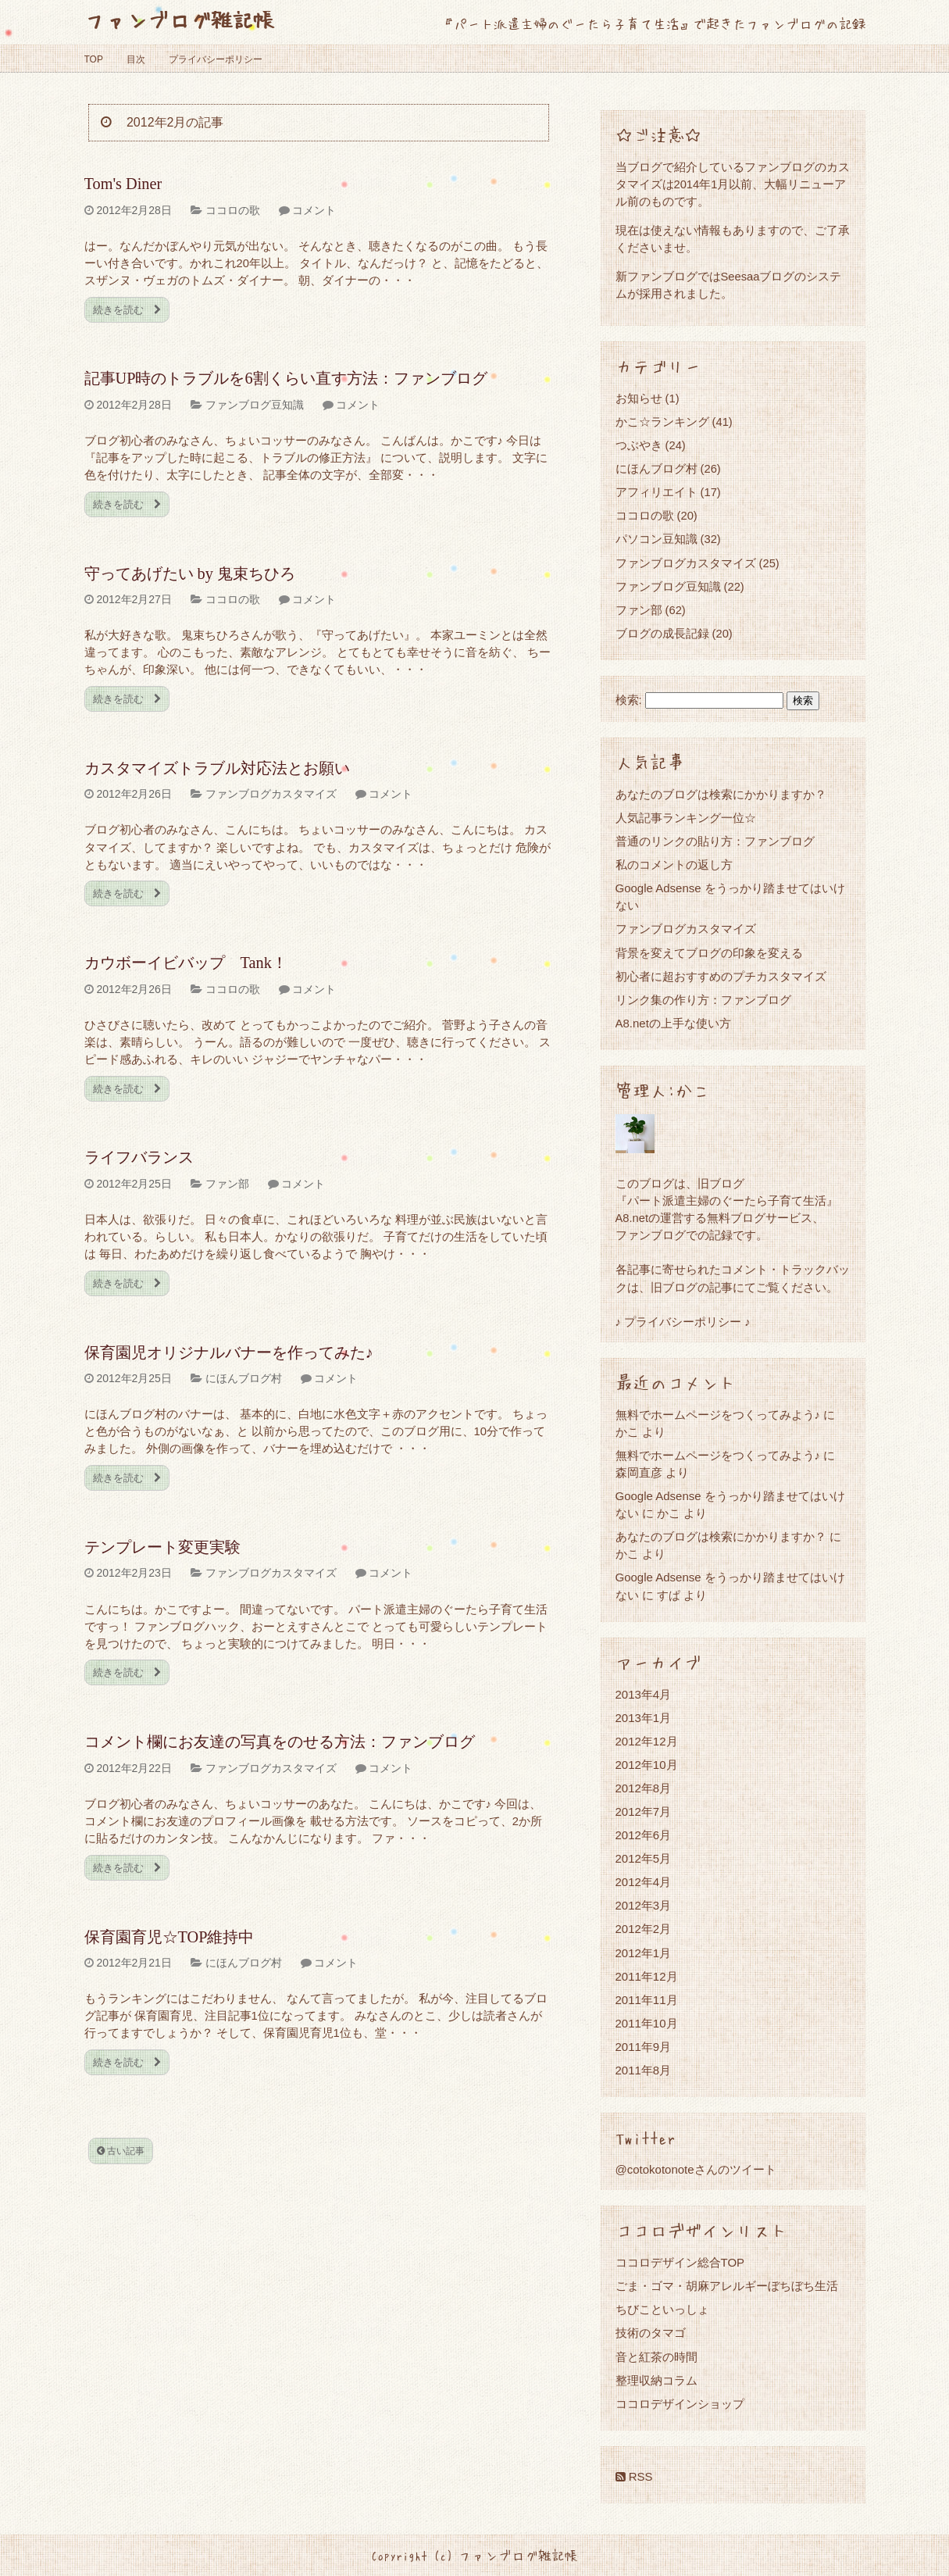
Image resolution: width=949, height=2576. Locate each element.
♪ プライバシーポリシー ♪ (683, 1321)
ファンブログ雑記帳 (179, 19)
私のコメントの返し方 (674, 864)
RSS (634, 2476)
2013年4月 (643, 1694)
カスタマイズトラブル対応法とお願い (217, 768)
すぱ (668, 1595)
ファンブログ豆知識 (254, 404)
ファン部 (227, 1183)
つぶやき (638, 445)
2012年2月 (643, 1928)
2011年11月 (646, 1999)
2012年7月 (643, 1811)
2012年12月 (646, 1741)
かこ (668, 1513)
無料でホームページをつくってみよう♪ (718, 1414)
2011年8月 (643, 2070)
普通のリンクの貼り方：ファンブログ (715, 841)
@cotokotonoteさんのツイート (695, 2169)
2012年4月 (643, 1881)
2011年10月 (646, 2023)
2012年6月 (643, 1835)
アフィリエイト (656, 491)
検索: (628, 700)
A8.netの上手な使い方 (673, 1023)
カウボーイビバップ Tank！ (185, 962)
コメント (314, 210)
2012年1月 (643, 1953)
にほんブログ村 (243, 1378)
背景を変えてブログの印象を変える (709, 952)
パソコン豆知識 (656, 538)
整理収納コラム (656, 2380)
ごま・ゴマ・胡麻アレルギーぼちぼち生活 (726, 2285)
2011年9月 (643, 2046)
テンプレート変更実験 (162, 1547)
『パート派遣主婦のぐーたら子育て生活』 (726, 1200)
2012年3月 (643, 1905)
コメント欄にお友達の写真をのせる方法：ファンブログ (279, 1741)
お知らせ (638, 398)
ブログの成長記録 (662, 633)
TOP (93, 59)
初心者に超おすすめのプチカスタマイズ (720, 976)
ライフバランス (139, 1157)
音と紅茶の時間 (656, 2356)
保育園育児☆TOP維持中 (169, 1936)
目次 (136, 59)
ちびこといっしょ (662, 2309)
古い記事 (120, 2150)
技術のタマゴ (650, 2332)
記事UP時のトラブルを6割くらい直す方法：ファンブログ (285, 378)
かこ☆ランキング (662, 421)
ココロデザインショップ (679, 2403)
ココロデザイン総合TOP (680, 2262)
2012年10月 (646, 1764)
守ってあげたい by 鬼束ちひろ (189, 573)
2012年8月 (643, 1788)
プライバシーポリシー (215, 59)
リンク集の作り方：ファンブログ (703, 999)
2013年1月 (643, 1717)
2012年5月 (643, 1858)
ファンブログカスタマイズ (271, 794)
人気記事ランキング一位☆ (685, 817)
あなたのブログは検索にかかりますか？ (720, 794)
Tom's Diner (123, 183)
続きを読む (127, 310)
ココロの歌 (232, 210)
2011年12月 (646, 1976)
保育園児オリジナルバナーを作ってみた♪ (228, 1352)
